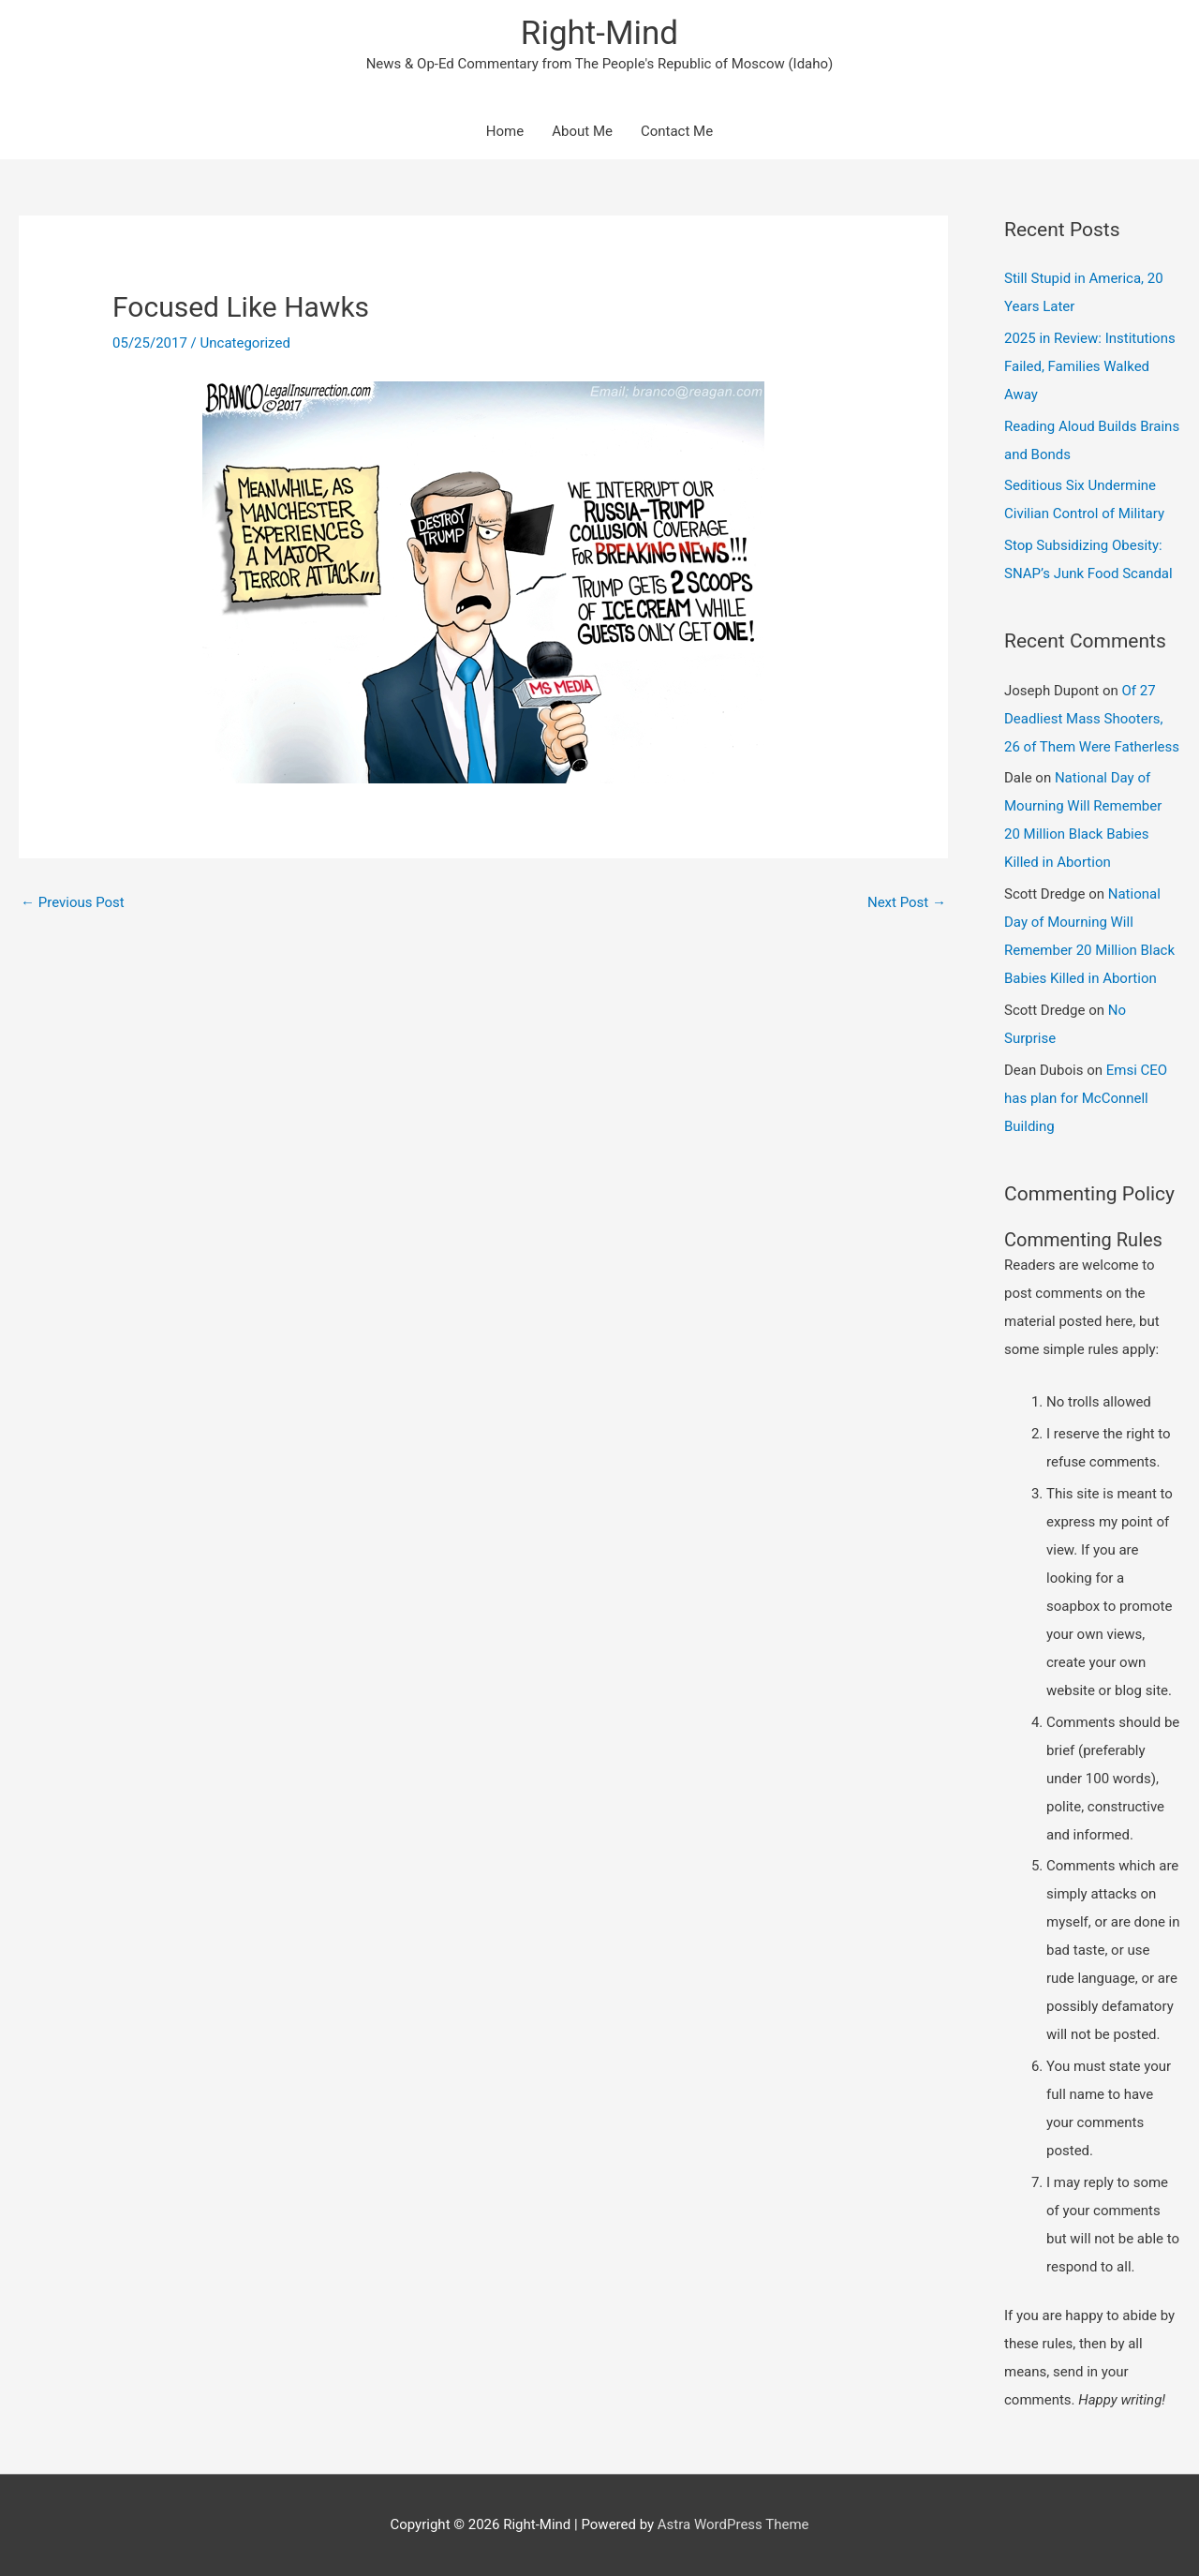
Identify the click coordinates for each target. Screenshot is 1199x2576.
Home (505, 131)
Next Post (906, 902)
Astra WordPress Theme (733, 2524)
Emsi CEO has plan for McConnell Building (1085, 1098)
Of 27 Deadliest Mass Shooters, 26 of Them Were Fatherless (1091, 718)
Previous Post (73, 902)
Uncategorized (245, 343)
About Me (582, 131)
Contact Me (677, 131)
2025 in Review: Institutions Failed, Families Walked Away (1090, 366)
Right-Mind (599, 33)
